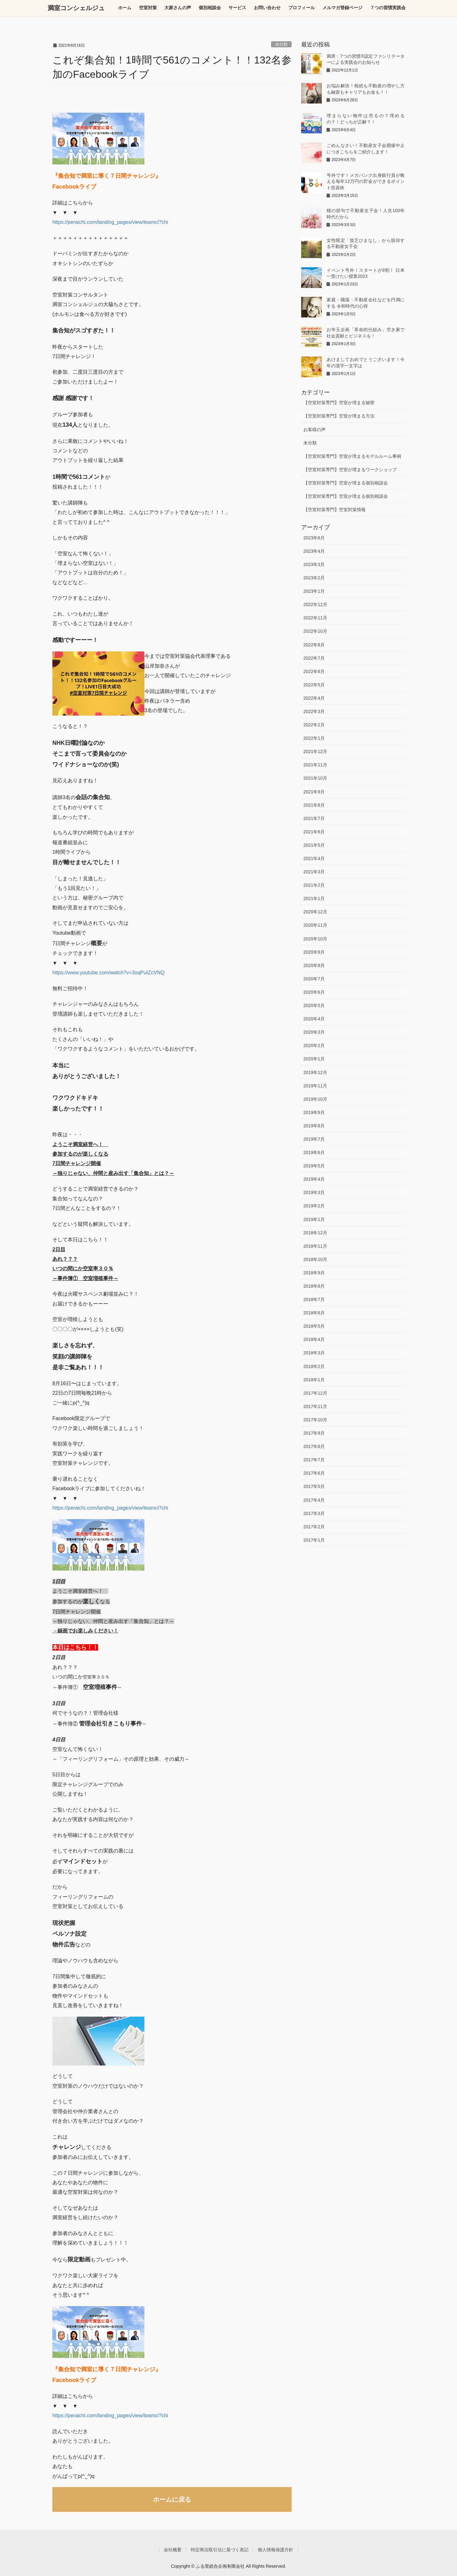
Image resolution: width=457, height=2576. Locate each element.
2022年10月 (315, 631)
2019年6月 (314, 1152)
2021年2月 (314, 885)
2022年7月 (314, 658)
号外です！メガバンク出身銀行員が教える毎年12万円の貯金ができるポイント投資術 (366, 181)
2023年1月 (314, 591)
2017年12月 (315, 1393)
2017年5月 (314, 1486)
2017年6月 (314, 1473)
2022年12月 (315, 604)
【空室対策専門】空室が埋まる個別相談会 (345, 482)
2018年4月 (314, 1339)
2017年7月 (314, 1459)
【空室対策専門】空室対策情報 (334, 509)
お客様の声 (314, 429)
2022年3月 (314, 711)
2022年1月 (314, 738)
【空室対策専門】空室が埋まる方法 (338, 415)
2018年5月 (314, 1326)
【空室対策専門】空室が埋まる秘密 (338, 402)
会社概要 (173, 2549)
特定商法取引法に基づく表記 (219, 2549)
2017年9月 (314, 1433)
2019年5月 (314, 1165)
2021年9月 (314, 791)
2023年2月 (314, 577)
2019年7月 (314, 1139)
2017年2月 (314, 1526)
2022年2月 (314, 724)
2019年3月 (314, 1192)
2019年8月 (314, 1125)
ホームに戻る (172, 2499)
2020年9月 (314, 952)
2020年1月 (314, 1058)
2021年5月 (314, 845)
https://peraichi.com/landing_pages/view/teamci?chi (110, 222)
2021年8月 (314, 805)
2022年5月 (314, 684)
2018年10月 (315, 1259)
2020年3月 (314, 1032)
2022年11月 (315, 617)
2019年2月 (314, 1205)
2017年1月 (314, 1540)
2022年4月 (314, 698)
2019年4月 (314, 1179)
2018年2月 (314, 1366)
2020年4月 (314, 1018)
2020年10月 (315, 938)
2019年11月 (315, 1085)
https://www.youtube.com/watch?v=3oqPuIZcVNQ (108, 972)
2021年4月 (314, 858)
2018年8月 (314, 1286)
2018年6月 (314, 1312)
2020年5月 (314, 1005)
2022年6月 (314, 671)
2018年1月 (314, 1379)
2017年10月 (315, 1419)
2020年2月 (314, 1045)
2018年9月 (314, 1272)
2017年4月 (314, 1500)
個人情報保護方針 (275, 2549)
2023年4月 (314, 551)
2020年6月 (314, 992)
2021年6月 (314, 831)
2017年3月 (314, 1513)
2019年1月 (314, 1219)
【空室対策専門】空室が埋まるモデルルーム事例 (352, 456)
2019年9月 (314, 1112)
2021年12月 (315, 751)
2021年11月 (315, 764)
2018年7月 (314, 1299)
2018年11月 (315, 1246)
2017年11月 (315, 1406)
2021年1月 (314, 898)
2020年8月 (314, 965)
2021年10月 (315, 778)
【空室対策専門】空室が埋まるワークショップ (350, 469)
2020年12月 (315, 911)
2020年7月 (314, 978)
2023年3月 (314, 564)
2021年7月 (314, 818)
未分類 (281, 44)
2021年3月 (314, 871)
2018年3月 (314, 1352)
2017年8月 (314, 1446)
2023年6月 (314, 537)
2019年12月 (315, 1072)
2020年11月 (315, 925)
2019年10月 (315, 1099)
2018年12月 (315, 1232)
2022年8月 (314, 644)
